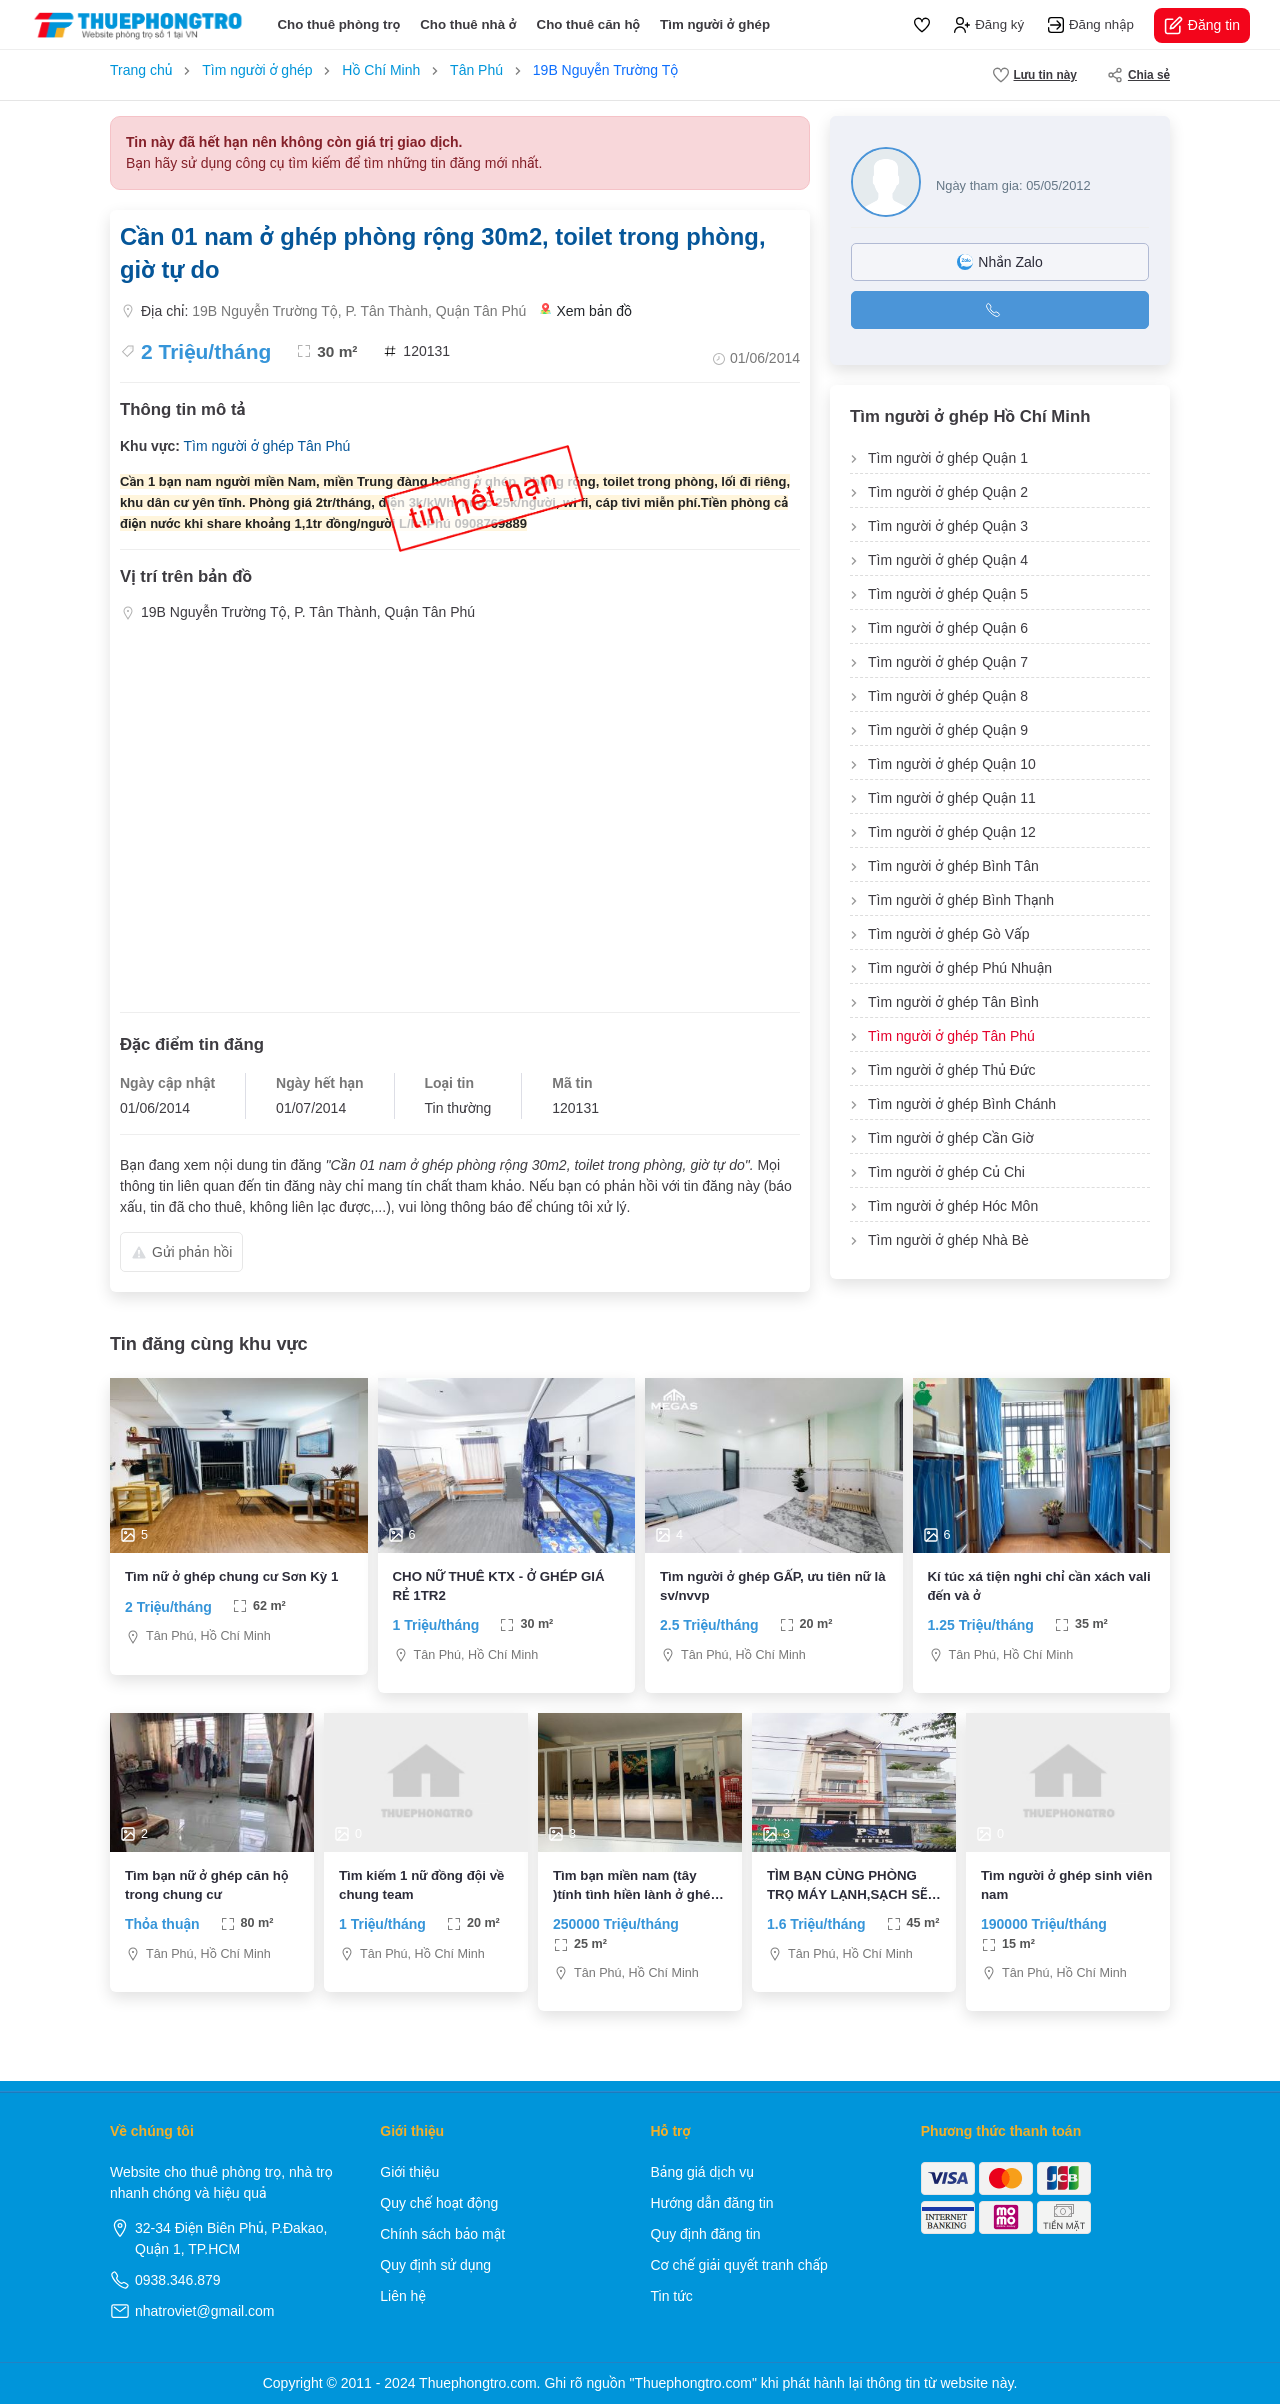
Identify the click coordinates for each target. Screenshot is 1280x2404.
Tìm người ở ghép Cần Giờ (951, 1138)
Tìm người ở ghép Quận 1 (948, 458)
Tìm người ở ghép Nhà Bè (948, 1240)
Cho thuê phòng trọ (338, 24)
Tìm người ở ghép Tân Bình (953, 1002)
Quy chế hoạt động (439, 2203)
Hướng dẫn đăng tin (712, 2203)
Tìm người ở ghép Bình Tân (953, 866)
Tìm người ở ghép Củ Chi (946, 1172)
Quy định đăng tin (706, 2234)
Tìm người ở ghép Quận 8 (948, 696)
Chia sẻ (1138, 75)
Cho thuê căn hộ (589, 24)
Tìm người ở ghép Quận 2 (948, 492)
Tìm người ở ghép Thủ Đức (952, 1070)
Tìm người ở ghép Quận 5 (948, 594)
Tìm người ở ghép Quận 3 (948, 526)
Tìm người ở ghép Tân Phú (266, 446)
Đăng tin (1202, 25)
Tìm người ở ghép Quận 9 (948, 730)
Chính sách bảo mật (442, 2234)
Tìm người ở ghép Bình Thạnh (961, 900)
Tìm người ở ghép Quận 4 (948, 560)
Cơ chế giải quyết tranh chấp (739, 2265)
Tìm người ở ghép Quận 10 (952, 764)
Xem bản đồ (586, 311)
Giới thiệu (409, 2172)
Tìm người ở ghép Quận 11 (952, 798)
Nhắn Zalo (999, 262)
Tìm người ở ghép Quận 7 (948, 662)
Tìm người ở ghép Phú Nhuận (960, 968)
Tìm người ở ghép (715, 24)
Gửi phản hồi (181, 1252)
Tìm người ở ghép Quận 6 (948, 628)
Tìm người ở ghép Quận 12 (952, 832)
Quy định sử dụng (435, 2265)
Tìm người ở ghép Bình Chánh (962, 1104)
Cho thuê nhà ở (468, 24)
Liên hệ (403, 2296)
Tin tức (672, 2296)
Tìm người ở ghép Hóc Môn (953, 1206)
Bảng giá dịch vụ (703, 2172)
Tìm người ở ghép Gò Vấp (948, 934)
